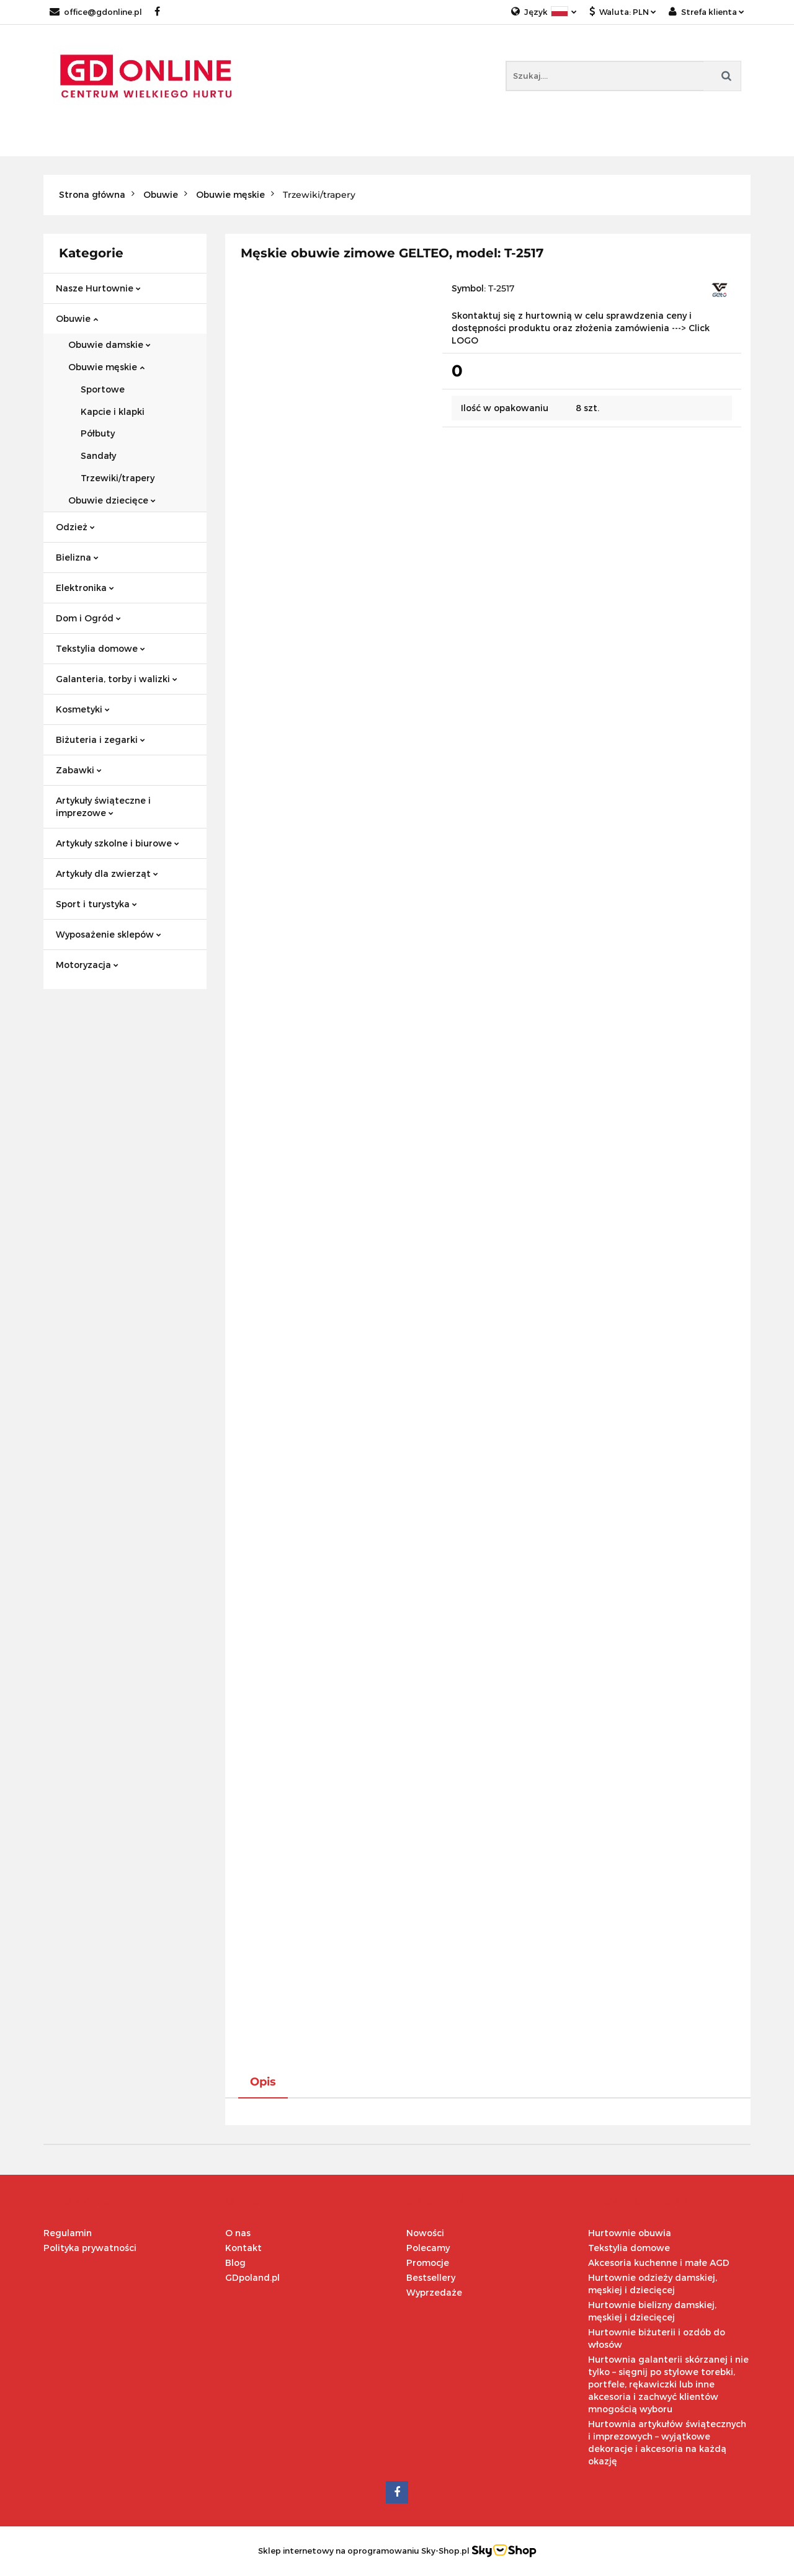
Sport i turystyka (96, 904)
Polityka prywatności (89, 2247)
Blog (235, 2262)
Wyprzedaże (434, 2292)
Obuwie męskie (106, 367)
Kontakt (243, 2247)
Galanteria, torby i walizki (116, 678)
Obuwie (77, 318)
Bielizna (77, 557)
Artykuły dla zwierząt (107, 873)
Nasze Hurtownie (98, 288)
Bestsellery (430, 2277)
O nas (238, 2232)
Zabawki (79, 770)
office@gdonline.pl (96, 12)
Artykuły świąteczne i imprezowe (103, 806)
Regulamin (67, 2232)
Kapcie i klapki (113, 411)
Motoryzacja (87, 964)
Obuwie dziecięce (112, 500)
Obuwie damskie (109, 344)
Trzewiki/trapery (117, 478)
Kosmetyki (83, 709)
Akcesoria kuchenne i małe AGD (658, 2262)
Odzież (75, 527)
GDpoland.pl (252, 2277)
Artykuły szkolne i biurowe (117, 843)
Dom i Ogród (88, 618)
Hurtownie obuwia (629, 2232)
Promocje (427, 2262)
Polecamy (428, 2247)
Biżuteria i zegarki (100, 739)
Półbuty (98, 433)
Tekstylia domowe (100, 648)
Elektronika (85, 587)
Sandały (98, 455)
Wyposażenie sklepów (108, 934)
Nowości (425, 2232)
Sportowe (103, 389)
